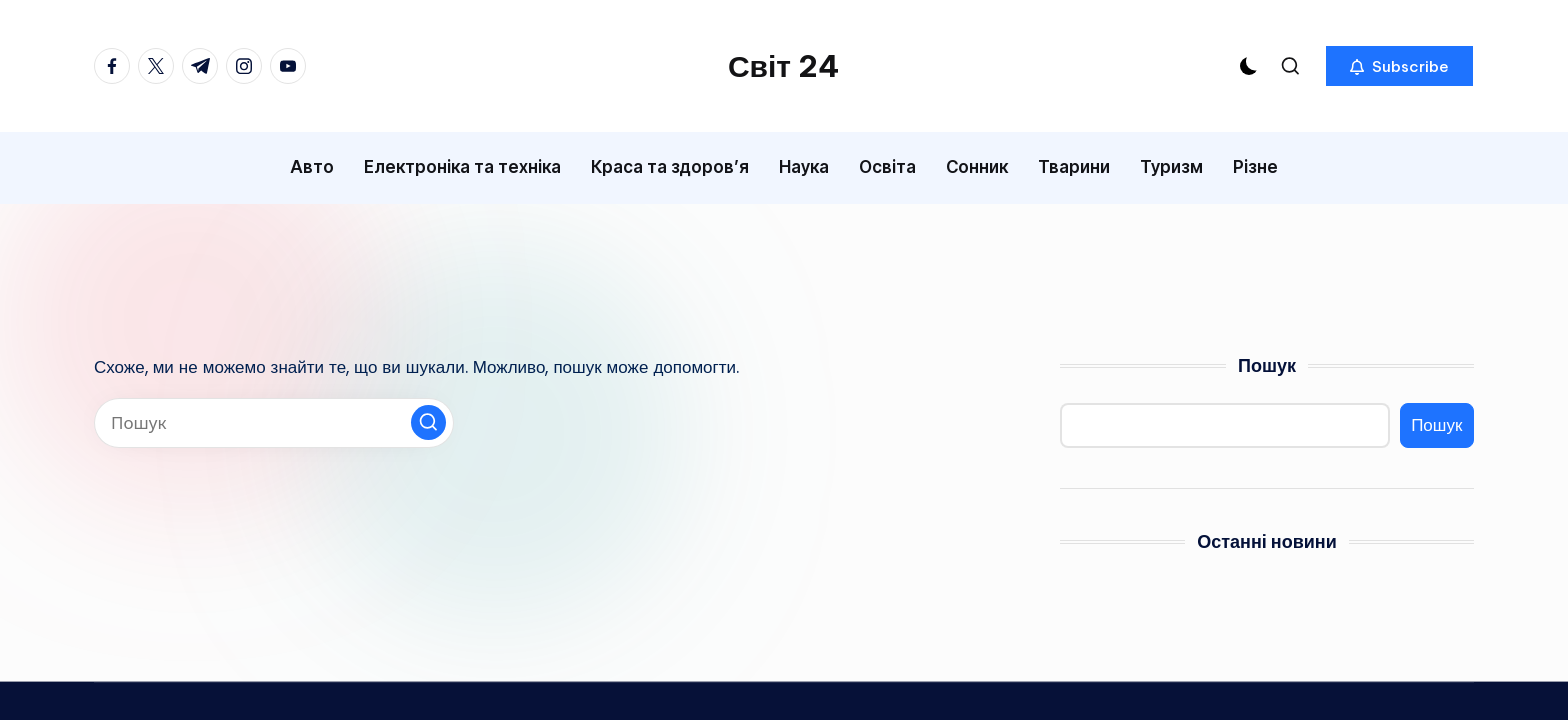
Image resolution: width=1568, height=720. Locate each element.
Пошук (1267, 365)
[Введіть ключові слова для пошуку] (274, 423)
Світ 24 (784, 66)
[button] (1399, 66)
